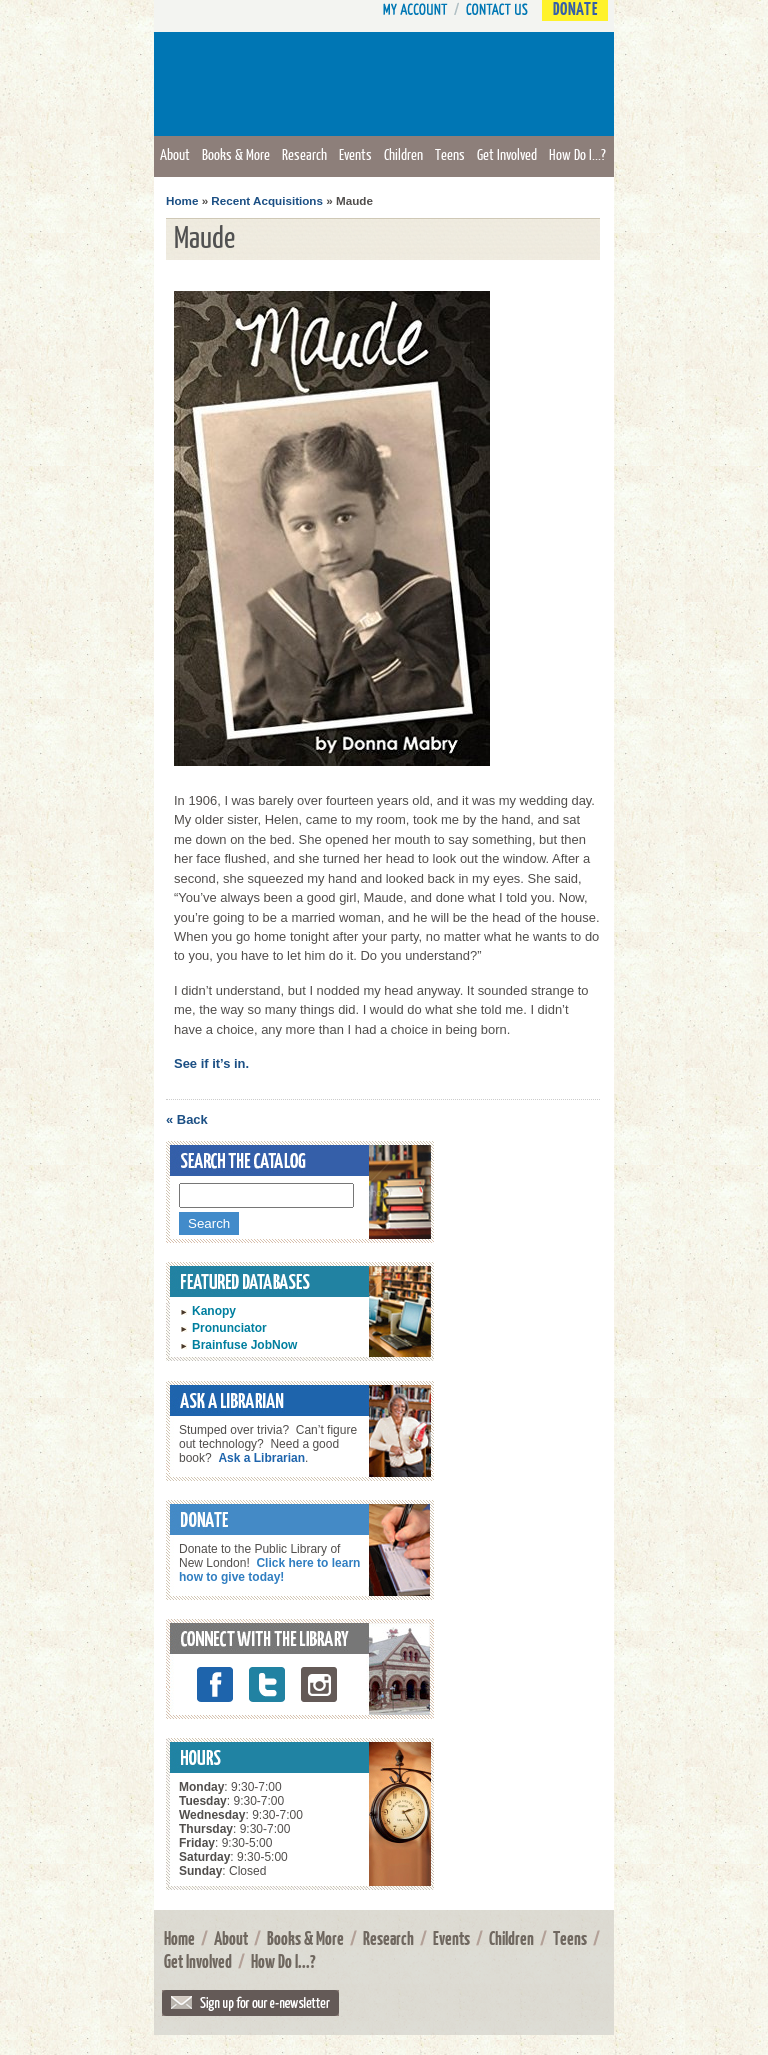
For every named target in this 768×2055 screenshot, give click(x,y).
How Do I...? (577, 154)
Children (403, 154)
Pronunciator (229, 1328)
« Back (187, 1119)
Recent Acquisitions (267, 200)
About (175, 154)
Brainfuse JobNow (244, 1345)
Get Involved (507, 154)
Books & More (236, 154)
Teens (450, 154)
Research (304, 154)
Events (355, 154)
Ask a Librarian (261, 1458)
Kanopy (214, 1311)
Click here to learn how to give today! (269, 1570)
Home (182, 200)
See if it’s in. (211, 1063)
